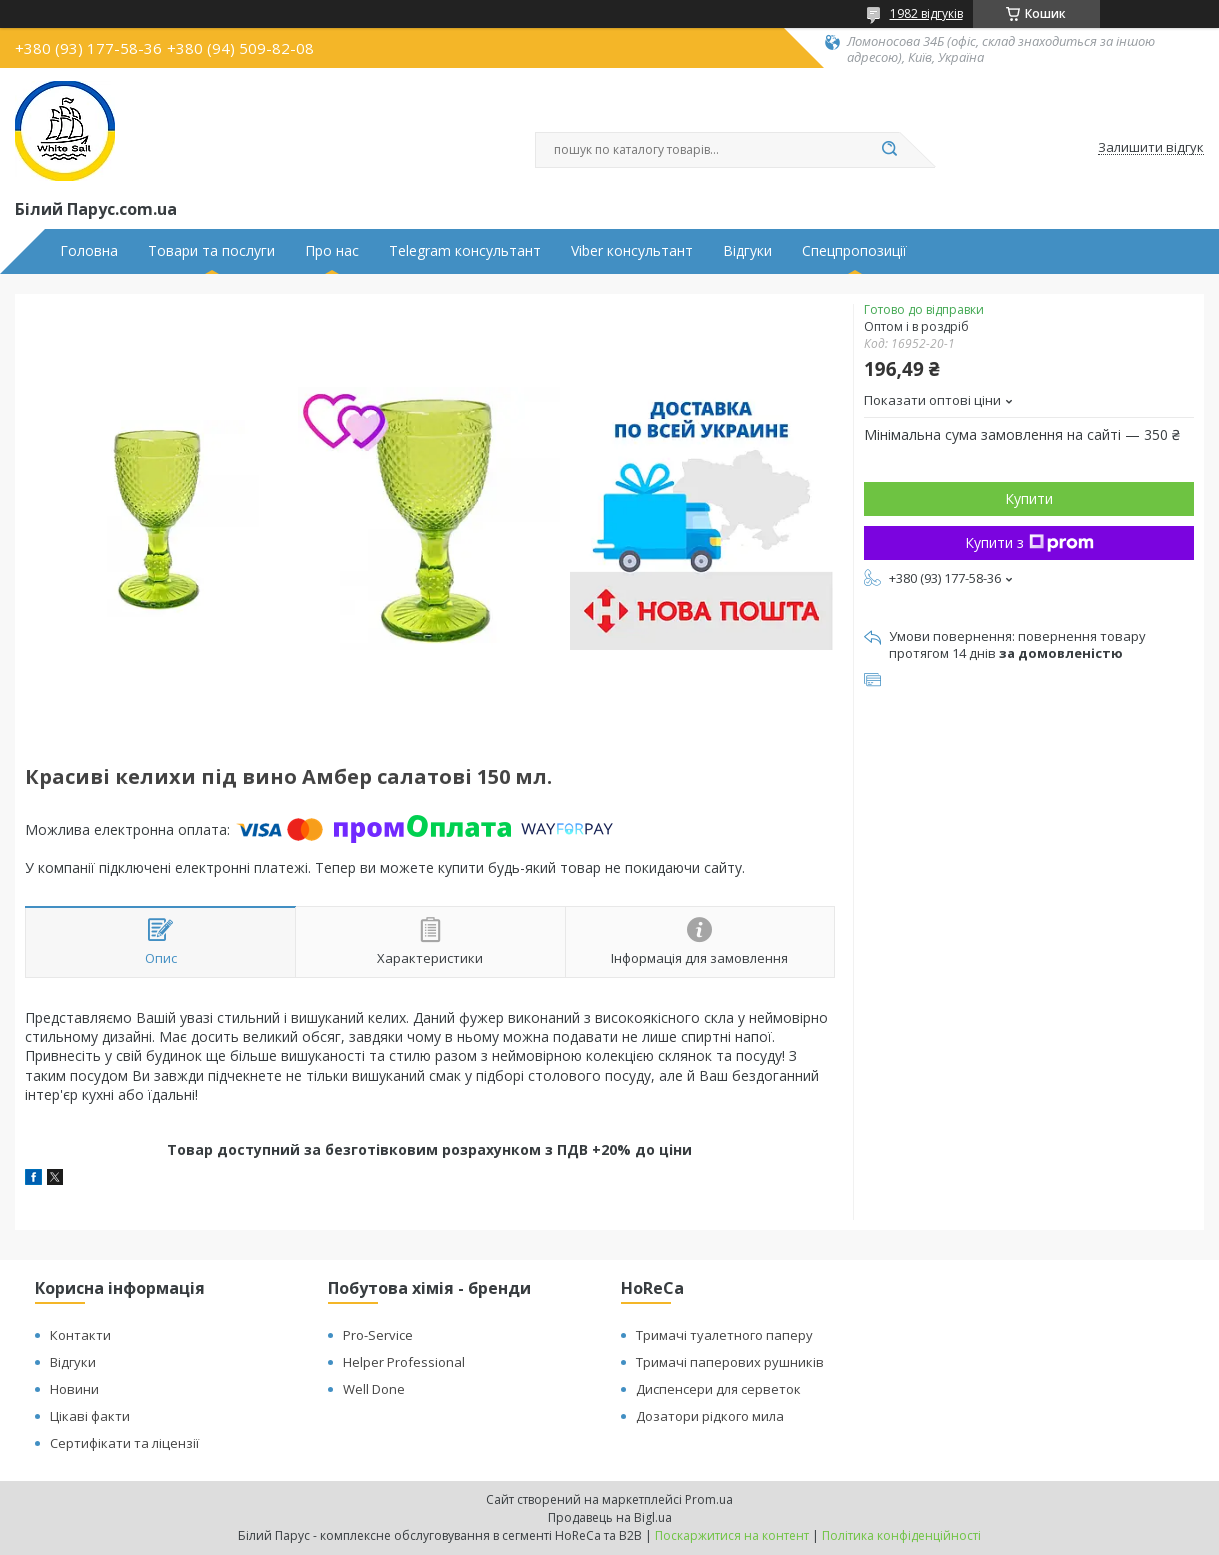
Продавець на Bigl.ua (610, 1517)
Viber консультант (632, 251)
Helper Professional (404, 1362)
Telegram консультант (465, 251)
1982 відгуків (926, 13)
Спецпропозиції (854, 251)
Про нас (332, 251)
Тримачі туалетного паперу (724, 1335)
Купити (1029, 498)
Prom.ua (709, 1499)
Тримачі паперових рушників (730, 1362)
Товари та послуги (211, 251)
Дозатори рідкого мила (710, 1416)
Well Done (374, 1389)
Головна (89, 251)
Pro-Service (378, 1335)
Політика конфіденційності (901, 1535)
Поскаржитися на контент (732, 1535)
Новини (74, 1389)
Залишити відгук (1151, 148)
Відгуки (747, 251)
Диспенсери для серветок (718, 1389)
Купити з (1029, 542)
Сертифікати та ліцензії (124, 1443)
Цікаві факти (90, 1416)
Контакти (80, 1335)
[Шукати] (890, 150)
